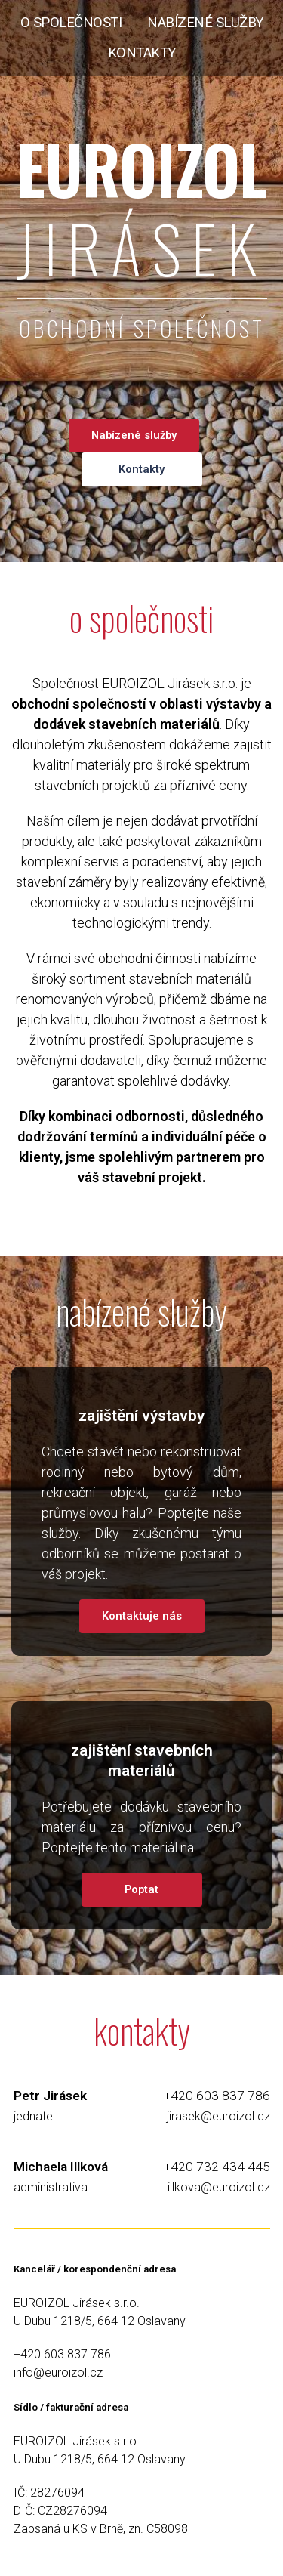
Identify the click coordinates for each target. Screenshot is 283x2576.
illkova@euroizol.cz (219, 2187)
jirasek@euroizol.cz (218, 2116)
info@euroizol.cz (58, 2372)
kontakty (142, 53)
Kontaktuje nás (142, 1616)
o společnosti (71, 22)
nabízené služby (205, 22)
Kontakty (141, 469)
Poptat (141, 1889)
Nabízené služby (134, 435)
